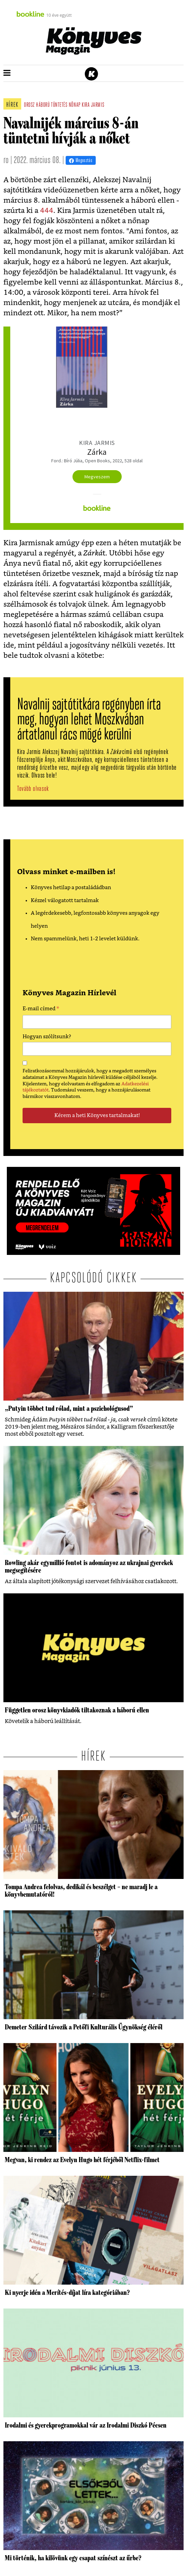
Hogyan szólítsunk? (47, 1036)
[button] (7, 73)
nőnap (75, 105)
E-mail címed (41, 1009)
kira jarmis (93, 105)
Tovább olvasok (33, 789)
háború (43, 105)
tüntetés (59, 105)
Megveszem (97, 477)
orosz (29, 105)
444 (46, 210)
